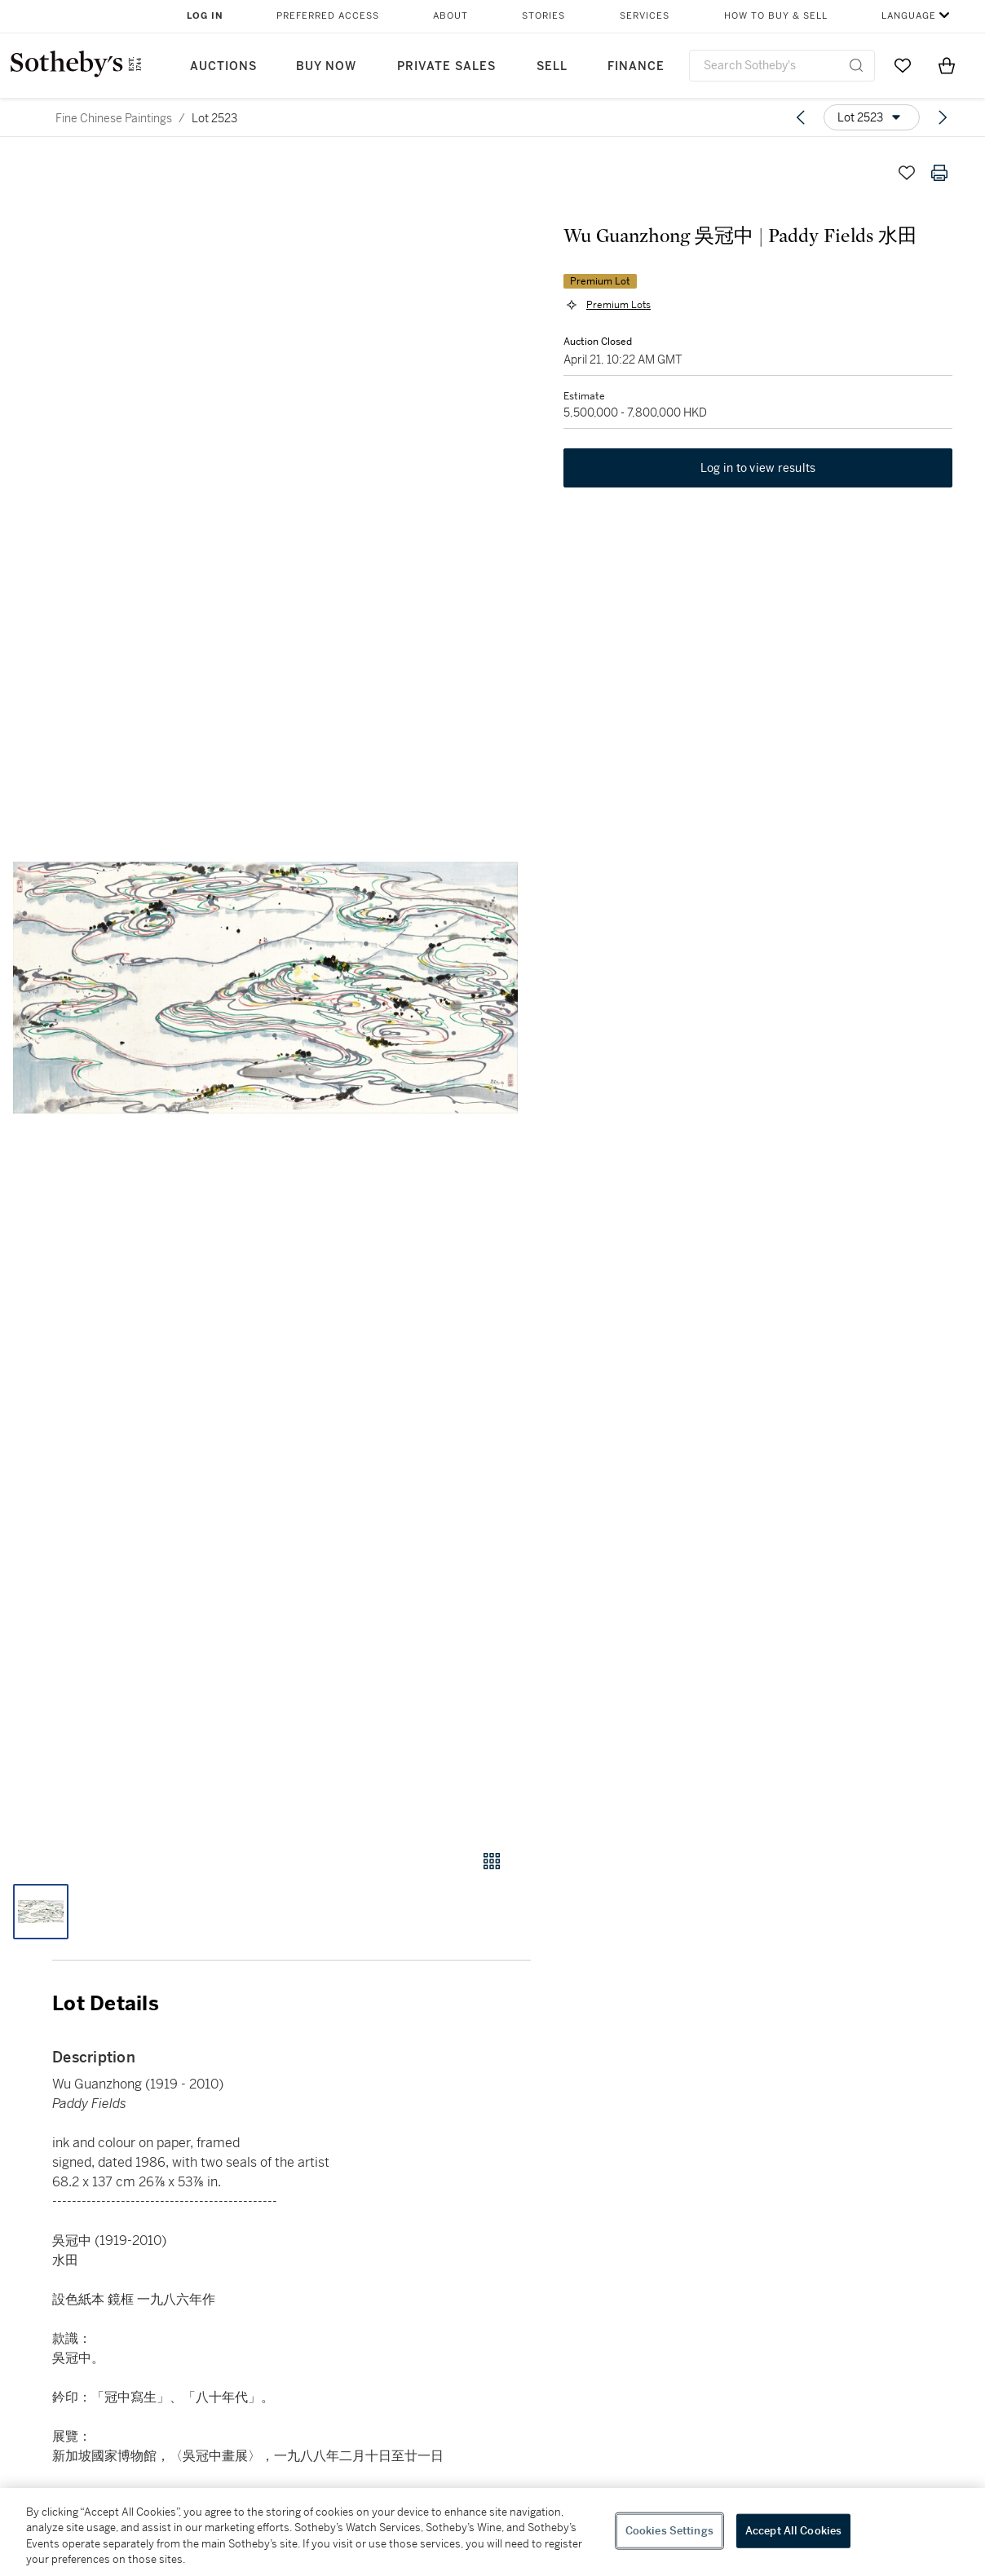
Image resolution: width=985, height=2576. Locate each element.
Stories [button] (543, 16)
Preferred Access (327, 16)
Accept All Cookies (793, 2531)
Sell (552, 66)
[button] (265, 987)
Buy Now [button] (326, 66)
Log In (205, 16)
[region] (492, 2532)
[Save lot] (907, 173)
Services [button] (644, 16)
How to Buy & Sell (776, 16)
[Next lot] (942, 117)
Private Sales (446, 66)
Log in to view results (758, 468)
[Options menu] (872, 117)
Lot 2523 (214, 118)
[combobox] (782, 66)
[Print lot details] (939, 173)
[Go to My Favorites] (902, 65)
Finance (636, 66)
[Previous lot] (800, 117)
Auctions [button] (223, 66)
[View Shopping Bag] (946, 65)
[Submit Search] (856, 65)
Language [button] (908, 16)
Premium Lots (618, 304)
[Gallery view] (492, 1861)
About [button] (450, 16)
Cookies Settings (669, 2531)
